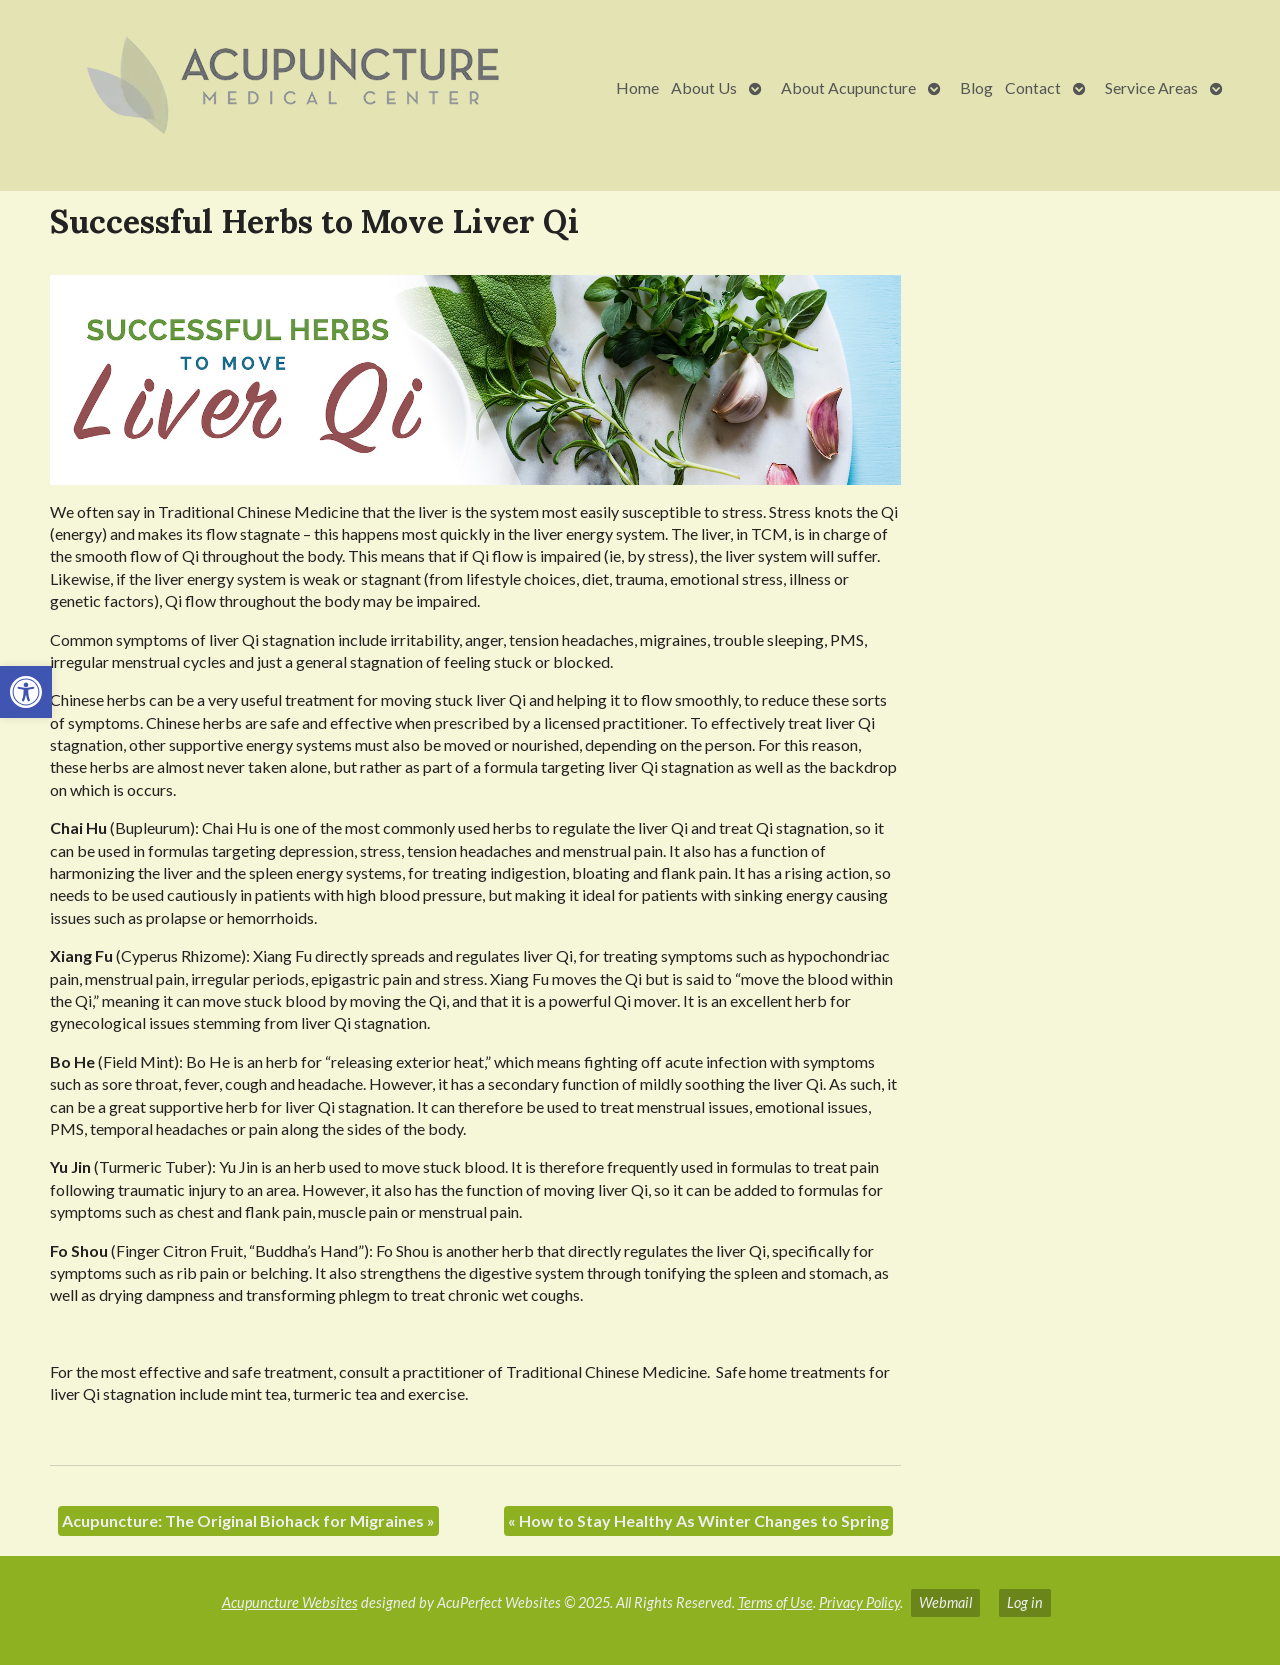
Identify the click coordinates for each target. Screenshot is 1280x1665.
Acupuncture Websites (290, 1602)
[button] (26, 692)
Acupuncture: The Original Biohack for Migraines (248, 1520)
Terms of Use (775, 1602)
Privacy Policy (859, 1602)
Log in (1025, 1602)
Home (637, 87)
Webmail (945, 1602)
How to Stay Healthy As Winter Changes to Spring (698, 1520)
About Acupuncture (848, 87)
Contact (1033, 87)
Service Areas (1151, 87)
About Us (704, 87)
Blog (976, 87)
